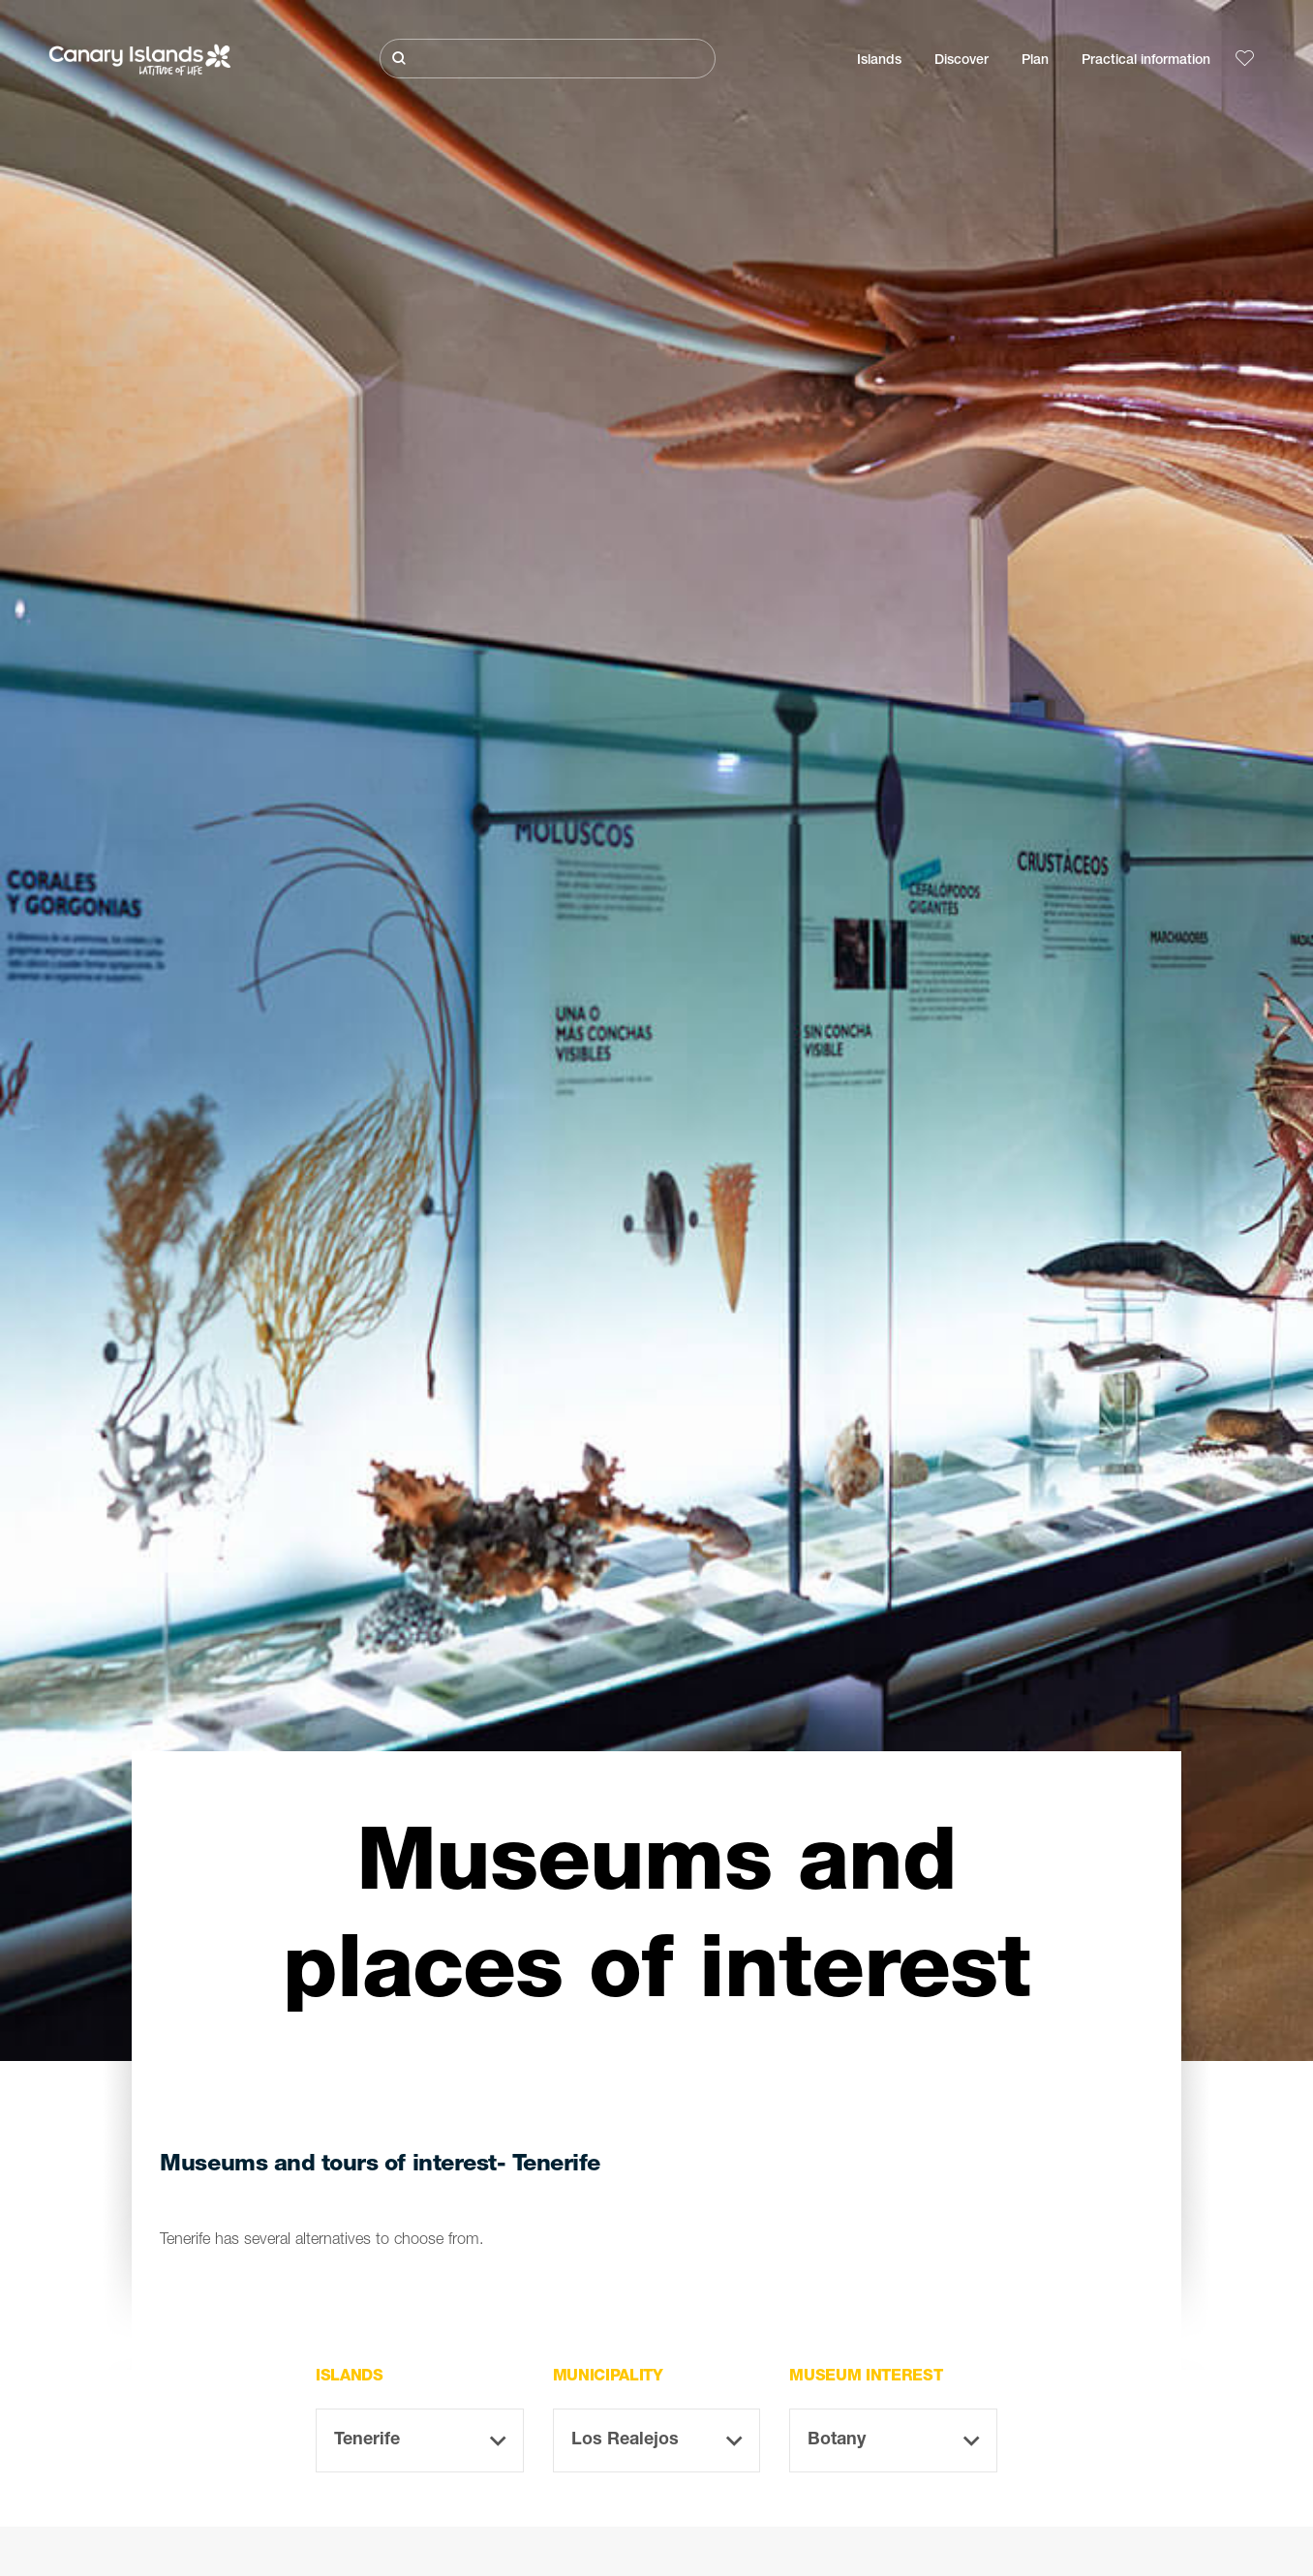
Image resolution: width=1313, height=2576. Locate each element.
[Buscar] (548, 58)
